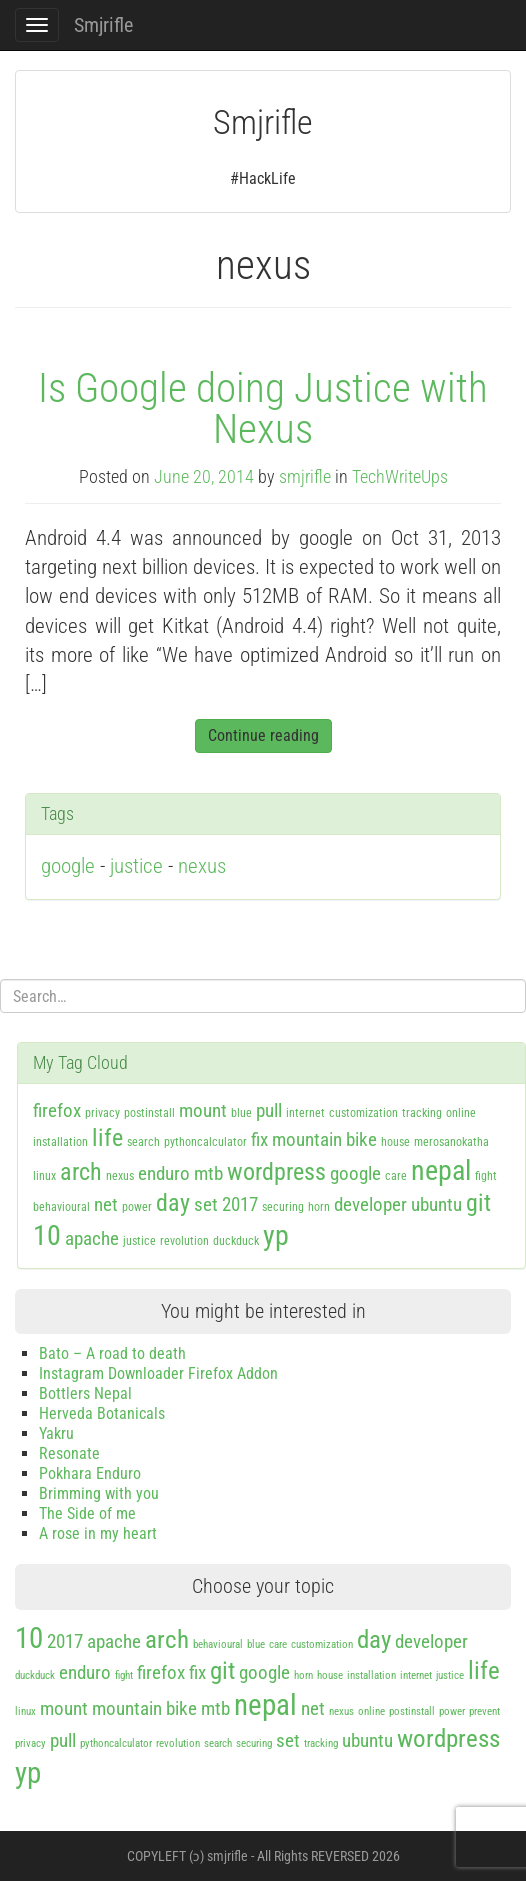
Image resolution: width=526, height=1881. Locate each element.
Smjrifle (103, 25)
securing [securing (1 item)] (283, 1207)
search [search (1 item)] (143, 1142)
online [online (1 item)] (461, 1113)
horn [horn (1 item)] (319, 1207)
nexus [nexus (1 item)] (120, 1176)
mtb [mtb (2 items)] (208, 1173)
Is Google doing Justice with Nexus (263, 408)
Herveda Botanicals (102, 1413)
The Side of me (87, 1513)
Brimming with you (99, 1493)
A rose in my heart (98, 1533)
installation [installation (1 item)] (60, 1142)
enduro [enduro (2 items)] (164, 1173)
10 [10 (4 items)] (47, 1235)
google (68, 866)
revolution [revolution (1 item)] (184, 1241)
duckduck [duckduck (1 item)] (236, 1241)
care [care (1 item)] (396, 1176)
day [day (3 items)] (173, 1203)
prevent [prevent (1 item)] (484, 1711)
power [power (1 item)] (137, 1207)
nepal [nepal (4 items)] (441, 1170)
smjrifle (305, 477)
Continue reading (263, 735)
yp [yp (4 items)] (276, 1235)
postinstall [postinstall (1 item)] (149, 1113)
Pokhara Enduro (90, 1473)
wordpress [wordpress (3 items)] (276, 1172)
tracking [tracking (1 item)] (422, 1113)
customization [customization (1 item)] (363, 1113)
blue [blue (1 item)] (241, 1113)
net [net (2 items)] (106, 1204)
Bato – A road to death (112, 1353)
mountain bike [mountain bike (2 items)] (324, 1139)
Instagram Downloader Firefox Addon (158, 1373)
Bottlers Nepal (85, 1393)
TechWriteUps (400, 477)
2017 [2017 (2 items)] (240, 1204)
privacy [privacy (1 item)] (102, 1113)
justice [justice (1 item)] (139, 1241)
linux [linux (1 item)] (44, 1176)
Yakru (56, 1433)
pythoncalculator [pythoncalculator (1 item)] (205, 1142)
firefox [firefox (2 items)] (57, 1110)
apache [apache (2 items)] (92, 1238)
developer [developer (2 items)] (370, 1204)
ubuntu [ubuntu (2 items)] (436, 1204)
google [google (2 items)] (355, 1173)
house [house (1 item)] (395, 1142)
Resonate (69, 1453)
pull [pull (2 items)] (269, 1110)
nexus (202, 866)
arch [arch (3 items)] (81, 1172)
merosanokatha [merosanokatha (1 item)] (451, 1142)
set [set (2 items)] (206, 1204)
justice (136, 866)
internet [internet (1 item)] (305, 1113)
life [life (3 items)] (107, 1138)
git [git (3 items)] (478, 1203)
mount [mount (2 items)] (203, 1110)
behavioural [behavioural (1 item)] (61, 1207)
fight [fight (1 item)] (486, 1176)
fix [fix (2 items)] (259, 1139)
